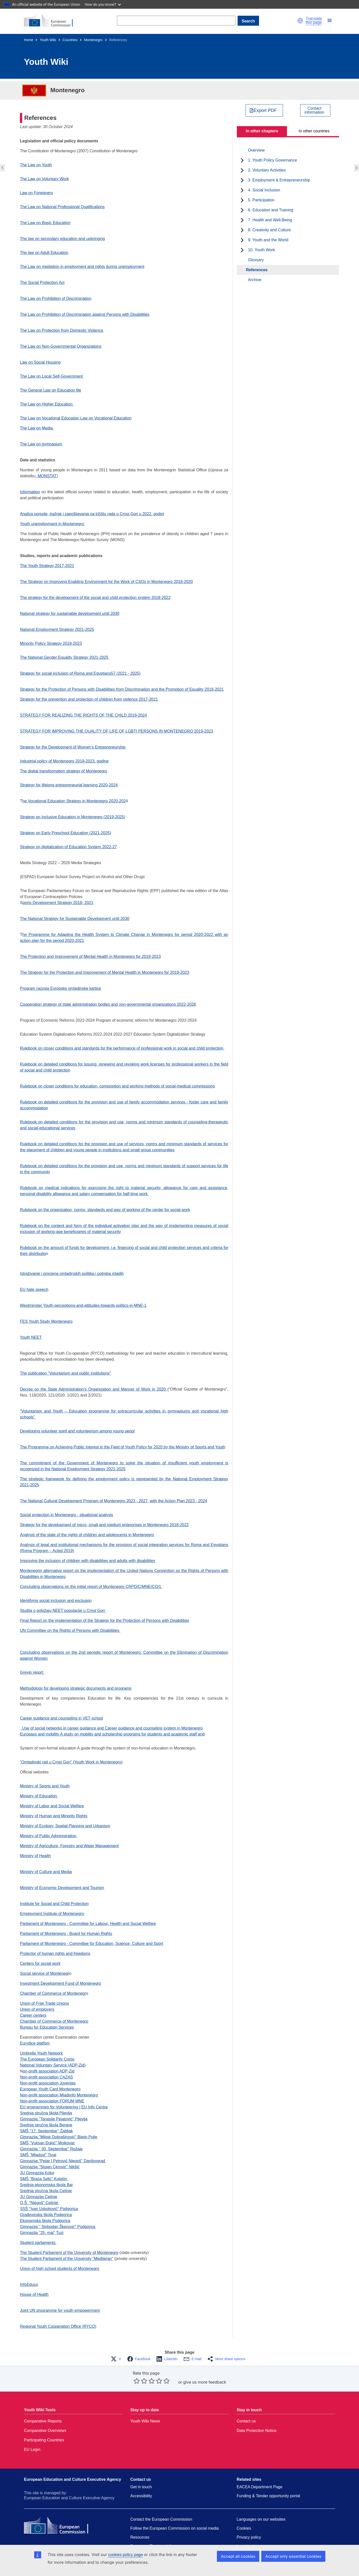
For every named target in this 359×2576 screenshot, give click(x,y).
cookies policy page (125, 2555)
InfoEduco (29, 2284)
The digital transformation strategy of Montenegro (63, 771)
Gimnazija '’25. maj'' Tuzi (42, 2233)
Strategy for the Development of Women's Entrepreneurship (72, 747)
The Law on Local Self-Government (52, 376)
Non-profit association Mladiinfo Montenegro (59, 2095)
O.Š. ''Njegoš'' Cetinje (39, 2203)
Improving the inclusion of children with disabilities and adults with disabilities (87, 1561)
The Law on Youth (36, 165)
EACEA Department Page (259, 2487)
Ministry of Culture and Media (46, 1872)
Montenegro (93, 40)
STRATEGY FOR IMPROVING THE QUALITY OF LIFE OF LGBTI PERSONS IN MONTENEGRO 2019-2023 (116, 731)
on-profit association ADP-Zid (49, 2071)
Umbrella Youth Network (41, 2053)
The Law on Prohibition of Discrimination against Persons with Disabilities (84, 314)
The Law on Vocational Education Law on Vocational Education (75, 418)
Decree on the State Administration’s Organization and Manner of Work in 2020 (93, 1389)
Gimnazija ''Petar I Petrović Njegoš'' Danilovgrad (63, 2161)
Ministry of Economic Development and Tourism (62, 1888)
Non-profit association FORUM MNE (52, 2101)
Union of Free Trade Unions (44, 2003)
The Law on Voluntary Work (44, 179)
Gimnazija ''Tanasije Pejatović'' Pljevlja (54, 2119)
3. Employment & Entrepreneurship (279, 180)
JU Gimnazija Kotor (37, 2173)
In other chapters (262, 131)
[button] (300, 21)
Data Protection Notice (256, 2430)
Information (30, 492)
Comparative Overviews (45, 2430)
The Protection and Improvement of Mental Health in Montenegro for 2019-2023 (90, 956)
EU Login (32, 2449)
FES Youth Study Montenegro (46, 1321)
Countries (70, 40)
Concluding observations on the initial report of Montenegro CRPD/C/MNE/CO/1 (91, 1586)
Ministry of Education (39, 1796)
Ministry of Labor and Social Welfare (52, 1806)
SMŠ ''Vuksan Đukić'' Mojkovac (47, 2143)
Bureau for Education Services (47, 2027)
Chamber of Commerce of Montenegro (54, 2021)
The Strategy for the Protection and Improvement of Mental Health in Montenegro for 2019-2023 (104, 972)
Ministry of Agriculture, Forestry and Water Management (69, 1846)
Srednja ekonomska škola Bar (46, 2185)
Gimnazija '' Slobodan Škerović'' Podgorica (57, 2227)
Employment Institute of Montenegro (52, 1913)
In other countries (314, 131)
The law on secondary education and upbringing (62, 239)
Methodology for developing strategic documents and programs (75, 1688)
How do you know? (103, 4)
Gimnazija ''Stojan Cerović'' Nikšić (50, 2167)
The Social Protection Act (42, 282)
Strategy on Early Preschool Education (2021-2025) (65, 833)
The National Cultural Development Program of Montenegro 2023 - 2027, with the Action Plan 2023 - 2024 (113, 1501)
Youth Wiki (48, 40)
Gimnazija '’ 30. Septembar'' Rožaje (51, 2149)
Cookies (244, 2528)
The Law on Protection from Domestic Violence (62, 330)
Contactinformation (314, 110)
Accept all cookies (238, 2556)
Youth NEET (31, 1337)
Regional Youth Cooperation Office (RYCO (57, 2326)
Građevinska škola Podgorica (46, 2215)
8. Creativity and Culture (269, 230)
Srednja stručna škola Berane (46, 2125)
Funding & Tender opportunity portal (268, 2496)
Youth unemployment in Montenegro (52, 524)
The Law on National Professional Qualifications (62, 207)
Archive (254, 280)
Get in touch (141, 2487)
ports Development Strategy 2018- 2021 (58, 903)
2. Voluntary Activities (267, 170)
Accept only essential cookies (293, 2556)
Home (28, 40)
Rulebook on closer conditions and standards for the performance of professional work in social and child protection (122, 1048)
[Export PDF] (264, 110)
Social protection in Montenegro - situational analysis (66, 1515)
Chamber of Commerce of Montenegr (53, 1993)
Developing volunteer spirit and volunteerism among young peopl (77, 1431)
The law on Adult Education (44, 252)
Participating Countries (44, 2440)
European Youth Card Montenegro (50, 2089)
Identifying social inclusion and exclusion (55, 1600)
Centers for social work (40, 1963)
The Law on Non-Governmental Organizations (60, 346)
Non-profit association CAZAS (46, 2077)
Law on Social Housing (40, 362)
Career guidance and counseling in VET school (61, 1718)
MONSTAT (47, 476)
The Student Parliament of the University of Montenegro (69, 2252)
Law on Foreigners (36, 193)
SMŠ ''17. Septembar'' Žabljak (46, 2131)
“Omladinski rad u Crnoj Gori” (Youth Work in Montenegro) (71, 1762)
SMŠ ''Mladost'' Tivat (38, 2155)
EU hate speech (34, 1289)
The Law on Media (37, 428)
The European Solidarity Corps (47, 2059)
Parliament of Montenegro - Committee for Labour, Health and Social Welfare (88, 1923)
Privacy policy (249, 2537)
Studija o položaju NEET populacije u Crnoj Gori (63, 1610)
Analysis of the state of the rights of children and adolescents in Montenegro (87, 1535)
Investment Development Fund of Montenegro (60, 1983)
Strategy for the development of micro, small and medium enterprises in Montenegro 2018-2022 (104, 1525)
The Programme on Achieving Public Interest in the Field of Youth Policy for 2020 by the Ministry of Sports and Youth (122, 1447)
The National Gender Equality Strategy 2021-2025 (64, 657)
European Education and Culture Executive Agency (72, 2479)
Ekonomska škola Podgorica (45, 2221)
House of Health (34, 2294)
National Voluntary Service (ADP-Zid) (53, 2065)
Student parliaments (38, 2243)
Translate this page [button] (314, 21)
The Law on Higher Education (47, 404)
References (257, 270)
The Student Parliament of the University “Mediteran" (66, 2258)
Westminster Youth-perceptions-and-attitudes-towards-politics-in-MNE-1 (83, 1305)
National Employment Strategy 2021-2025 (57, 629)
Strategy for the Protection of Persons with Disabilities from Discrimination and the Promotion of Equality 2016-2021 (122, 689)
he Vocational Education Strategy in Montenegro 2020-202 (74, 801)
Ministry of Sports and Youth (45, 1786)
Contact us (246, 2421)
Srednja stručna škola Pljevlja (46, 2113)
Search (248, 21)
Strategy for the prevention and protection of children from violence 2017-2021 (89, 699)
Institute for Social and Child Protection (54, 1904)
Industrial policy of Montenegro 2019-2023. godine (64, 761)
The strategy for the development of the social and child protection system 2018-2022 (95, 597)
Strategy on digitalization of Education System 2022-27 (68, 847)
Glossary (256, 260)
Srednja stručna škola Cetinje (46, 2191)
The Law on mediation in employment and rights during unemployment (82, 266)
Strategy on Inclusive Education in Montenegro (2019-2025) (72, 817)
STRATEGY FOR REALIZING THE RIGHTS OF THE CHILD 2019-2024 (83, 715)
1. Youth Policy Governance (272, 160)
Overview (256, 150)
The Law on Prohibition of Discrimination (55, 298)
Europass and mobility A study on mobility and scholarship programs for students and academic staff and (112, 1734)
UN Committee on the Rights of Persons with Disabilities (70, 1630)
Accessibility (141, 2496)
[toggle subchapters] (242, 160)
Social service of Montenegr (44, 1973)
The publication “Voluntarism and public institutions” (65, 1373)
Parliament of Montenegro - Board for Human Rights (66, 1933)
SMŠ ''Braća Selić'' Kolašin (44, 2179)
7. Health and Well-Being (270, 220)
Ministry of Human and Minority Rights (53, 1816)
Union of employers (37, 2009)
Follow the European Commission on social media (174, 2528)
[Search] (176, 20)
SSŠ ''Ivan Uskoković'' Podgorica (49, 2209)
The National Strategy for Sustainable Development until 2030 (74, 918)
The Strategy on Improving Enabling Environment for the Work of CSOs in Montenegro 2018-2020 (106, 582)
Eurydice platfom (35, 2043)
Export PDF (265, 110)
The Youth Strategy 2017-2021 (47, 566)
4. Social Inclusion (264, 190)
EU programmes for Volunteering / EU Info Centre (64, 2107)
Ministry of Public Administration (48, 1836)
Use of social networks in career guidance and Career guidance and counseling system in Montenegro (111, 1728)
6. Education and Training (270, 210)
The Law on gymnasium (41, 444)
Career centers (33, 2015)
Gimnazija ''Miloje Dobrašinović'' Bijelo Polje (58, 2137)
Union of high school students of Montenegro (59, 2268)
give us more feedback (204, 2382)
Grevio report (32, 1672)
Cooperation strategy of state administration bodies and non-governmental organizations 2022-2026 (108, 1004)
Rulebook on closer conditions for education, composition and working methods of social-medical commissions (117, 1086)
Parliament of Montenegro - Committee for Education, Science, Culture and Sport (91, 1943)
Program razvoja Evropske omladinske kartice (60, 988)
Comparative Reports (43, 2421)
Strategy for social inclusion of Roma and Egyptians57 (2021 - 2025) (80, 673)
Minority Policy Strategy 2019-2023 (51, 643)
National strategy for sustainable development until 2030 (69, 613)
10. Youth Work (261, 250)
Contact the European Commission (161, 2519)
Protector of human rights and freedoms (55, 1953)
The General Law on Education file (50, 390)
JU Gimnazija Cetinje (38, 2197)
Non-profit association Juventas (48, 2083)
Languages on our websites (261, 2519)
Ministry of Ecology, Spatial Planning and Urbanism (65, 1826)
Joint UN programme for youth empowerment (60, 2310)
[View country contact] (315, 110)
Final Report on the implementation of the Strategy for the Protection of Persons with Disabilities (104, 1620)
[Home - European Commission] (51, 21)
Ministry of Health (35, 1856)
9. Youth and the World (268, 240)
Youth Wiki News (145, 2421)
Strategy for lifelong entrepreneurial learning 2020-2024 (69, 785)
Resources (139, 2537)
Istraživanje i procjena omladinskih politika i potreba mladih (72, 1273)
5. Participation (261, 200)
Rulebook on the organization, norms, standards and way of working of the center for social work (105, 1210)
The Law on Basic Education (45, 223)
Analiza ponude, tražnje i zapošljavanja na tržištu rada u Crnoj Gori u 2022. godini (92, 514)
